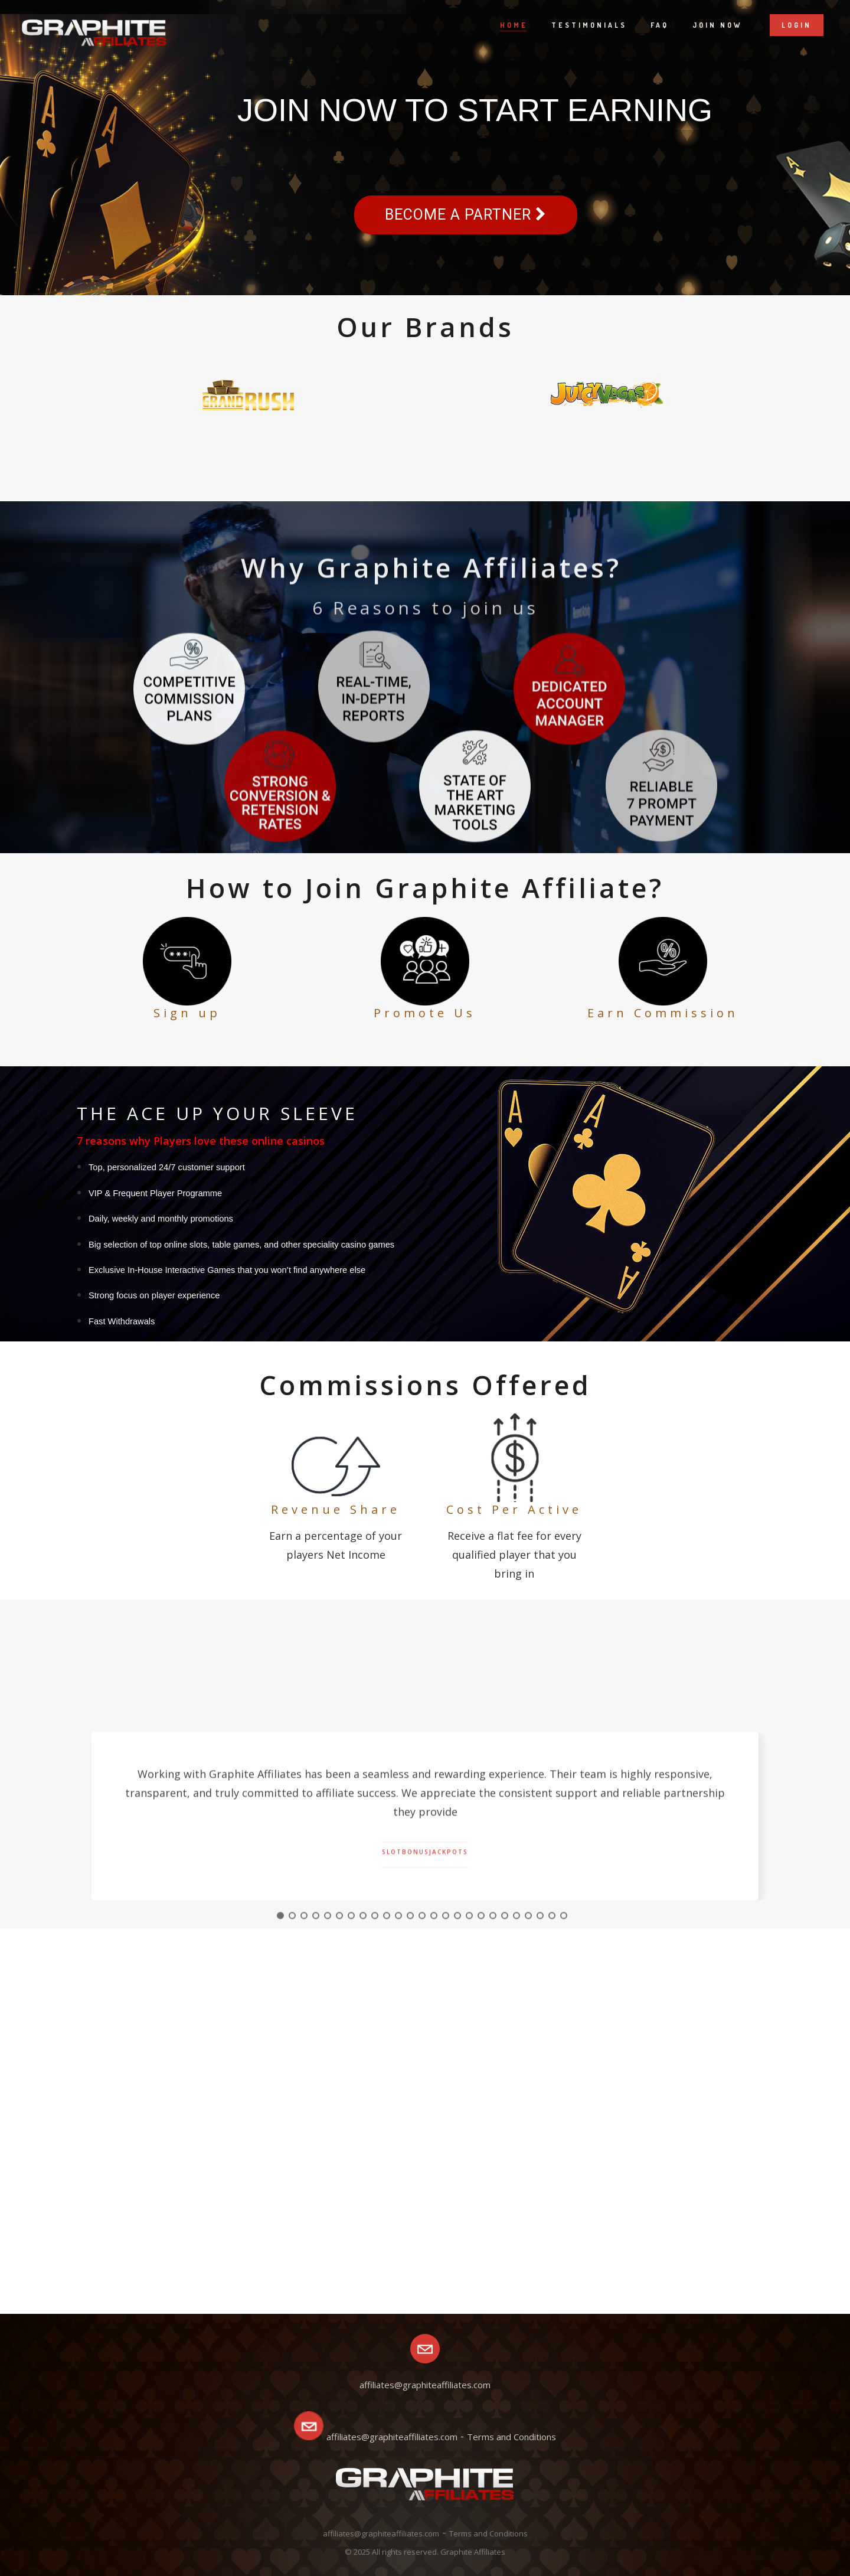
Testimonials (589, 25)
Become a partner (466, 214)
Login (797, 25)
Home (514, 25)
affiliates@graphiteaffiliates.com (391, 2437)
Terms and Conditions (511, 2437)
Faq (659, 25)
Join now (717, 25)
